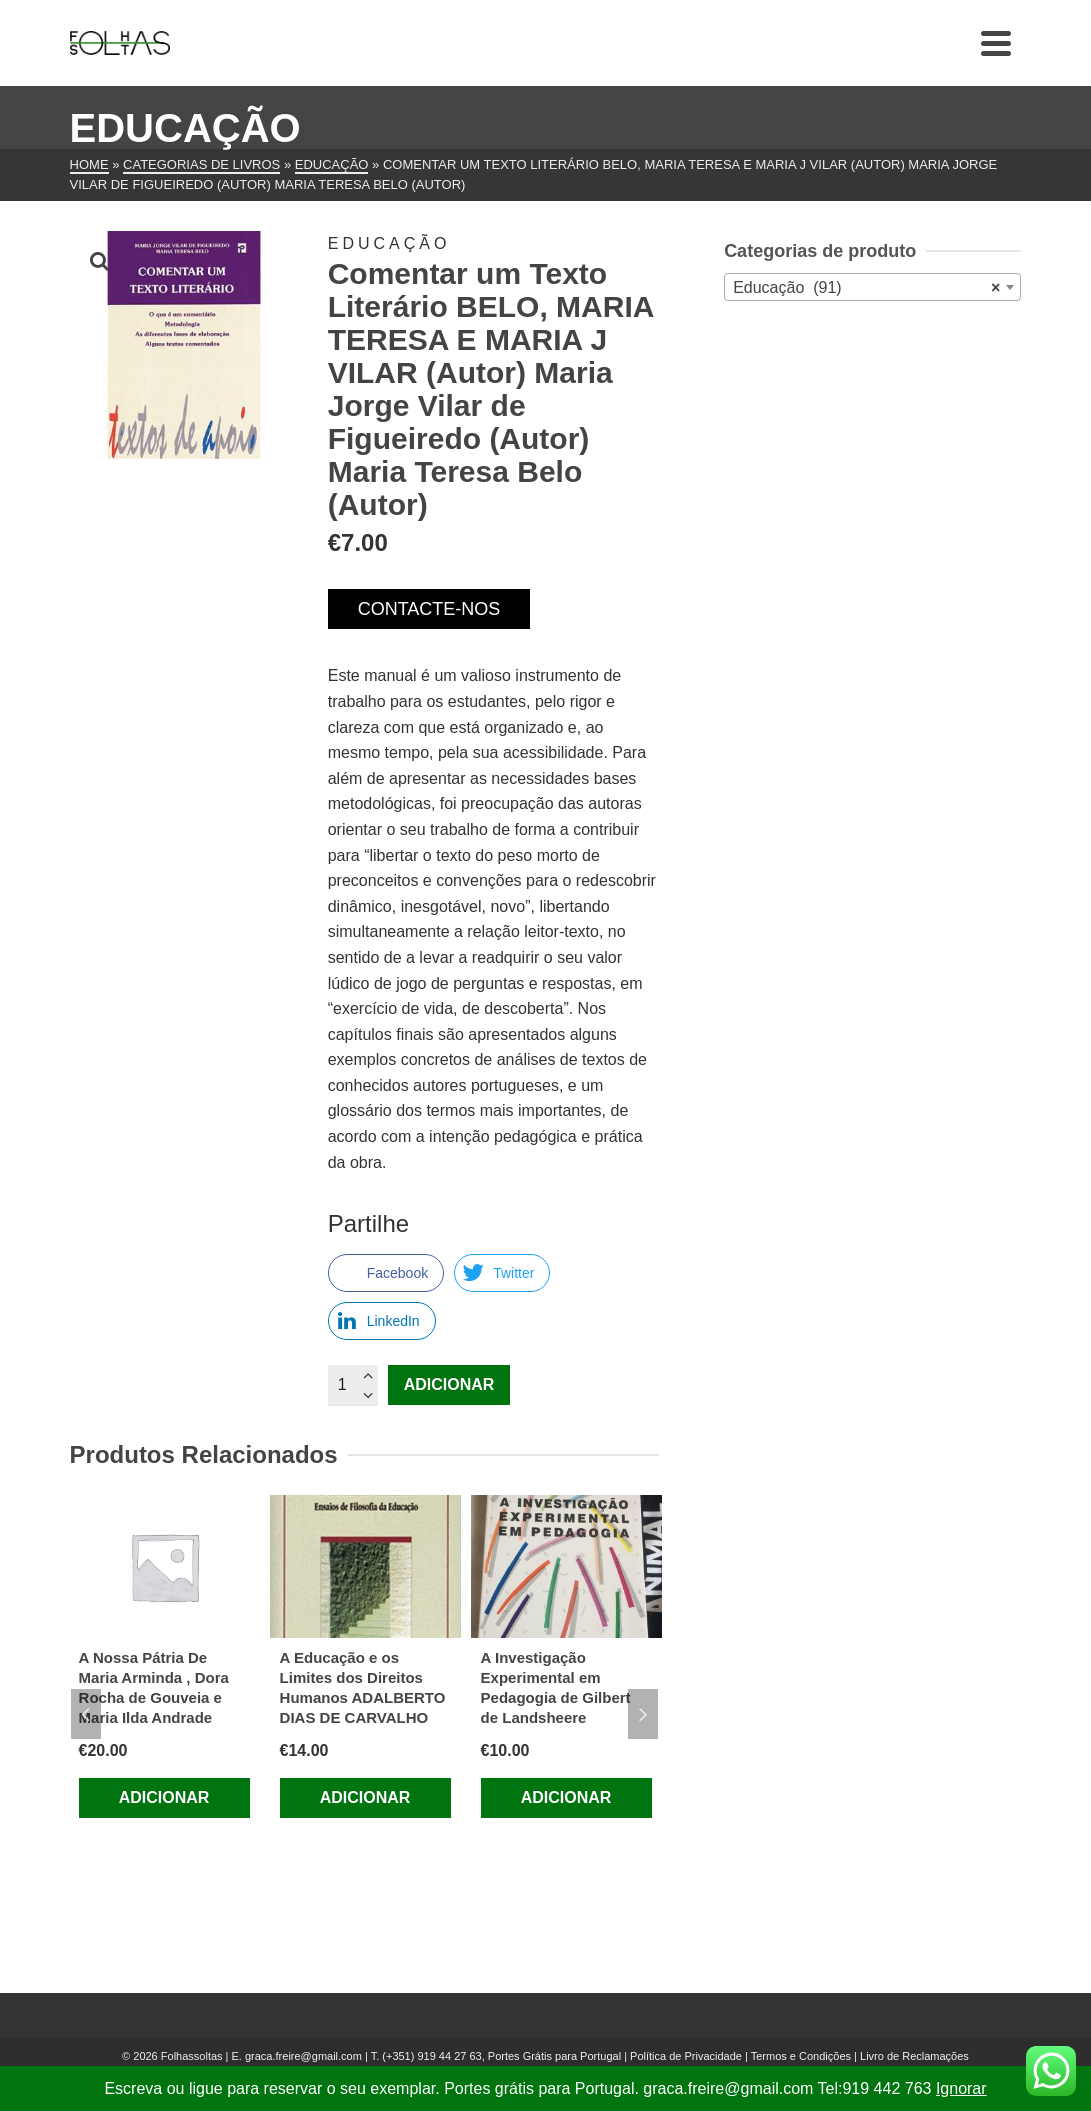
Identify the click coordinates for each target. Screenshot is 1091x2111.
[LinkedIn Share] (382, 1321)
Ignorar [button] (961, 2088)
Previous (86, 1714)
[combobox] (872, 287)
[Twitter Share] (502, 1273)
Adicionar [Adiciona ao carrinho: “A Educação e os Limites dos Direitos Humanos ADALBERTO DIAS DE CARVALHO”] (365, 1797)
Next (643, 1714)
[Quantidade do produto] (353, 1385)
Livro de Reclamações (914, 2056)
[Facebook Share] (386, 1273)
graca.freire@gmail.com (303, 2056)
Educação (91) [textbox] (866, 288)
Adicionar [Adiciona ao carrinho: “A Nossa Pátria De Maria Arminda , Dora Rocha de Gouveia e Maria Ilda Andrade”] (164, 1797)
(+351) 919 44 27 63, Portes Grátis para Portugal (503, 2056)
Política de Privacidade (686, 2056)
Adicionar (449, 1384)
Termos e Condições (801, 2056)
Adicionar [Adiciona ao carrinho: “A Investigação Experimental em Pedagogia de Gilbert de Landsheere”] (566, 1797)
